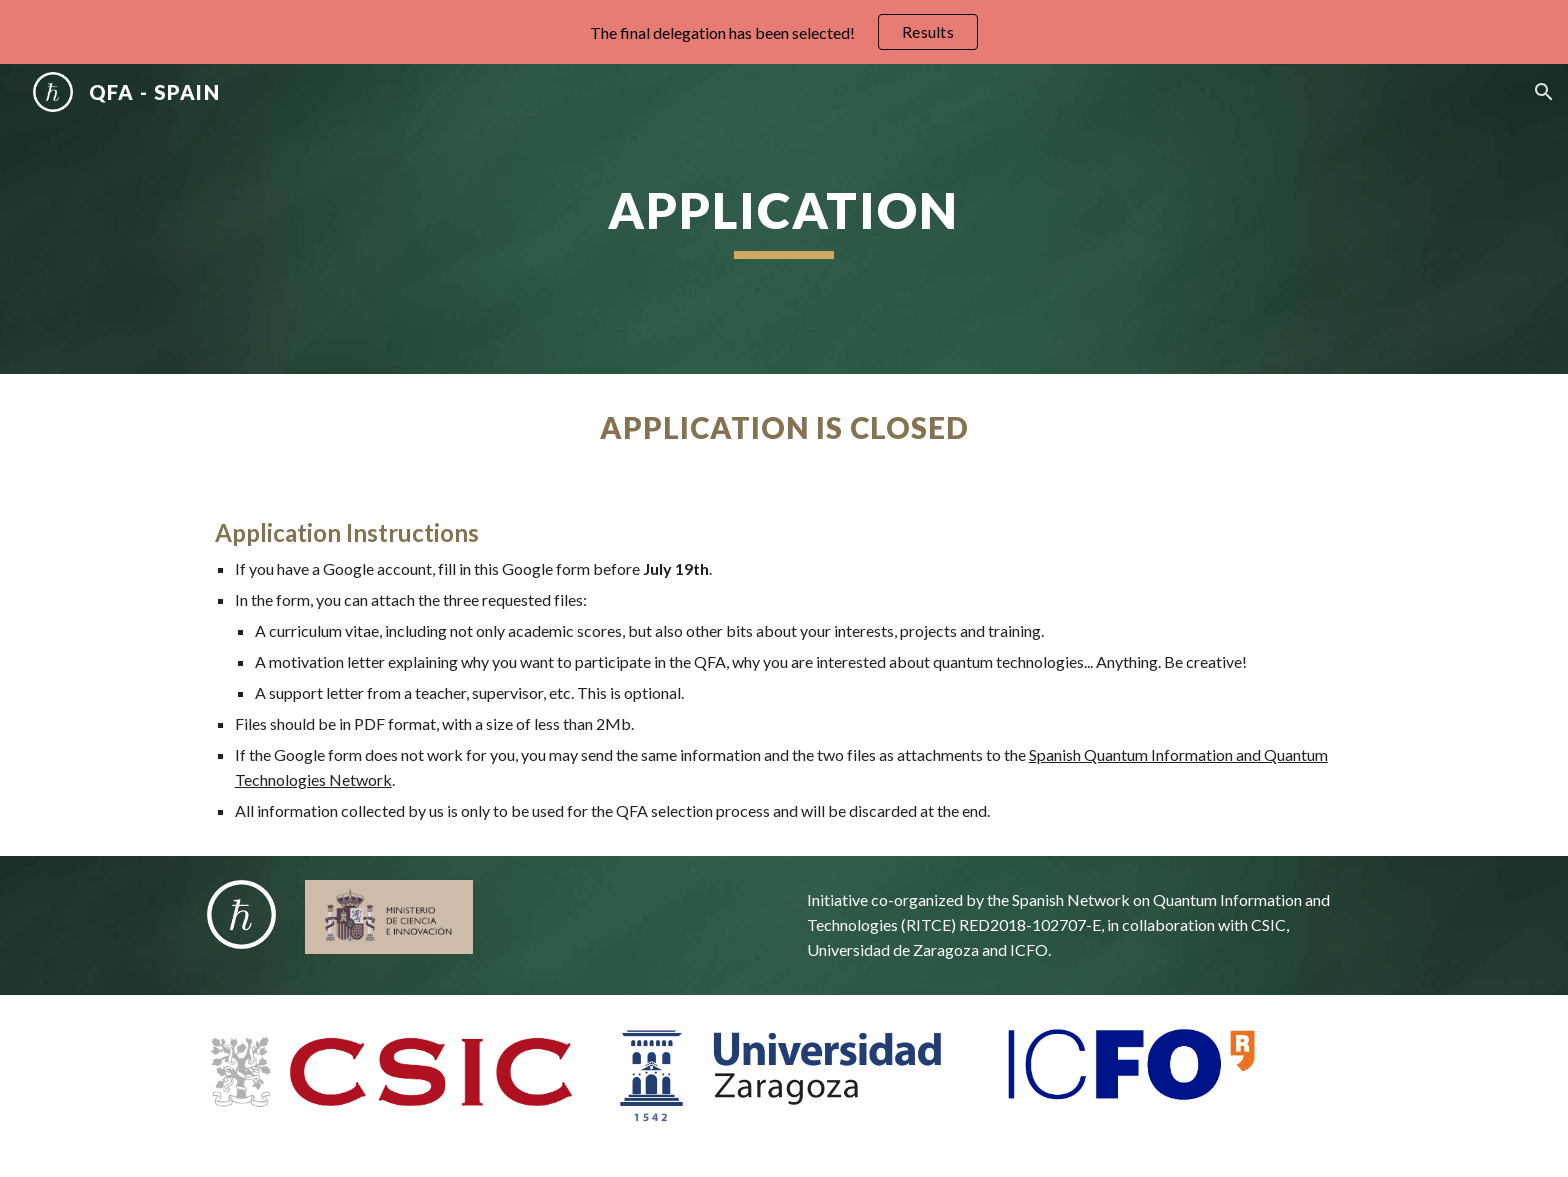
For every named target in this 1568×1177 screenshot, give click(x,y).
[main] (784, 219)
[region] (784, 32)
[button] (1544, 92)
